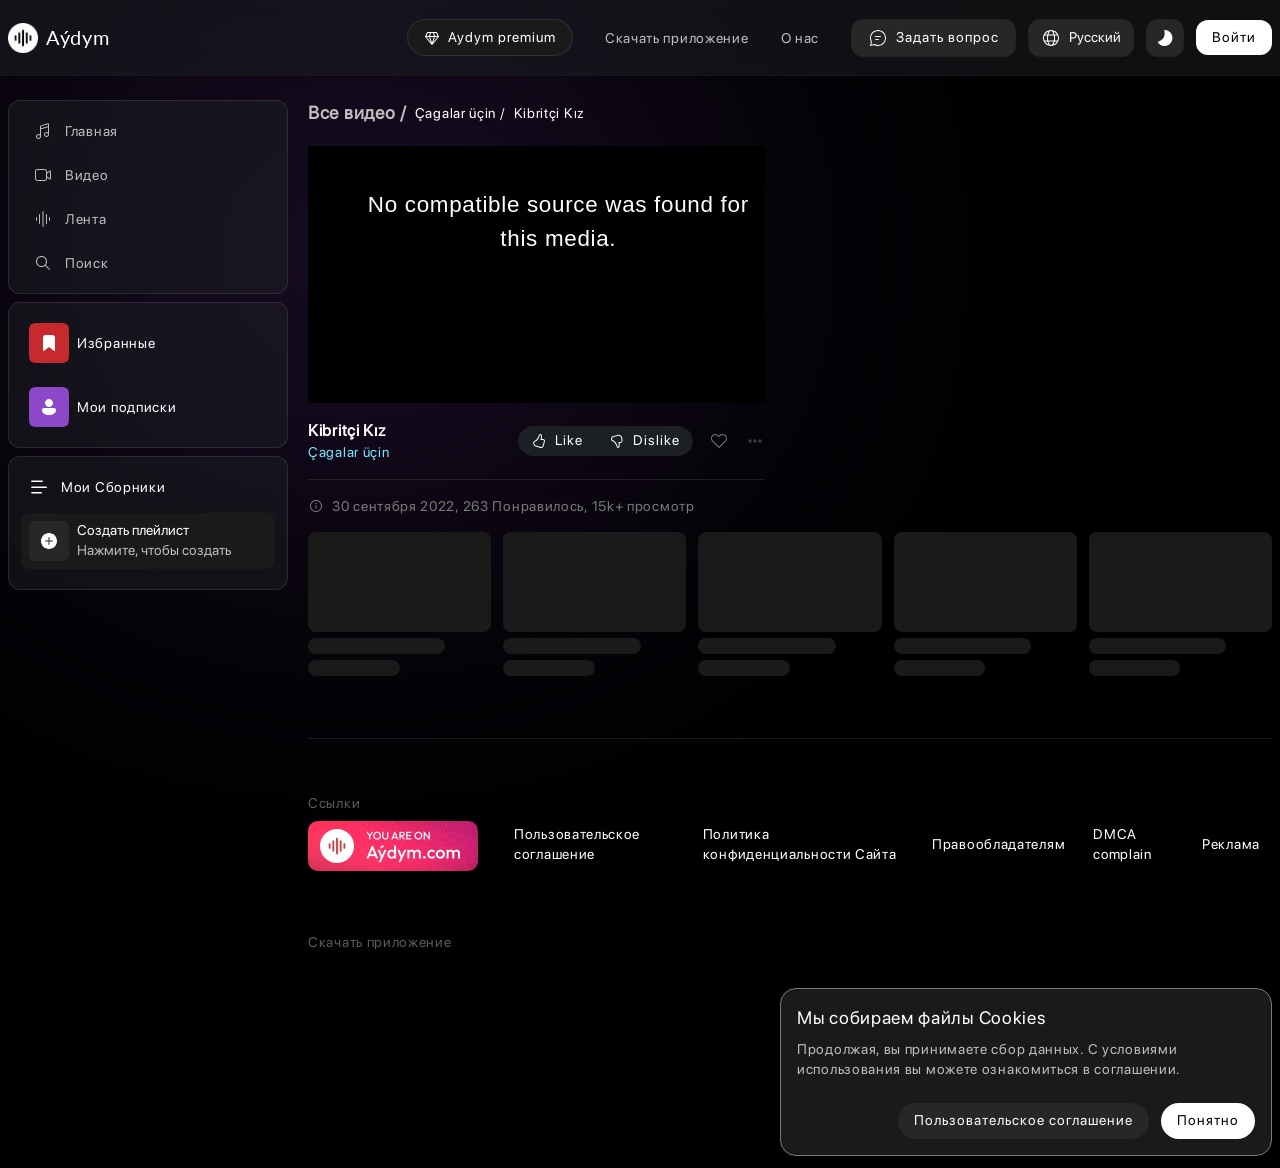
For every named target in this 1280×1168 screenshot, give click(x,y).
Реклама (1231, 844)
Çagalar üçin (455, 113)
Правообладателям (998, 844)
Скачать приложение (677, 38)
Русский (1081, 38)
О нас (800, 38)
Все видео (351, 112)
